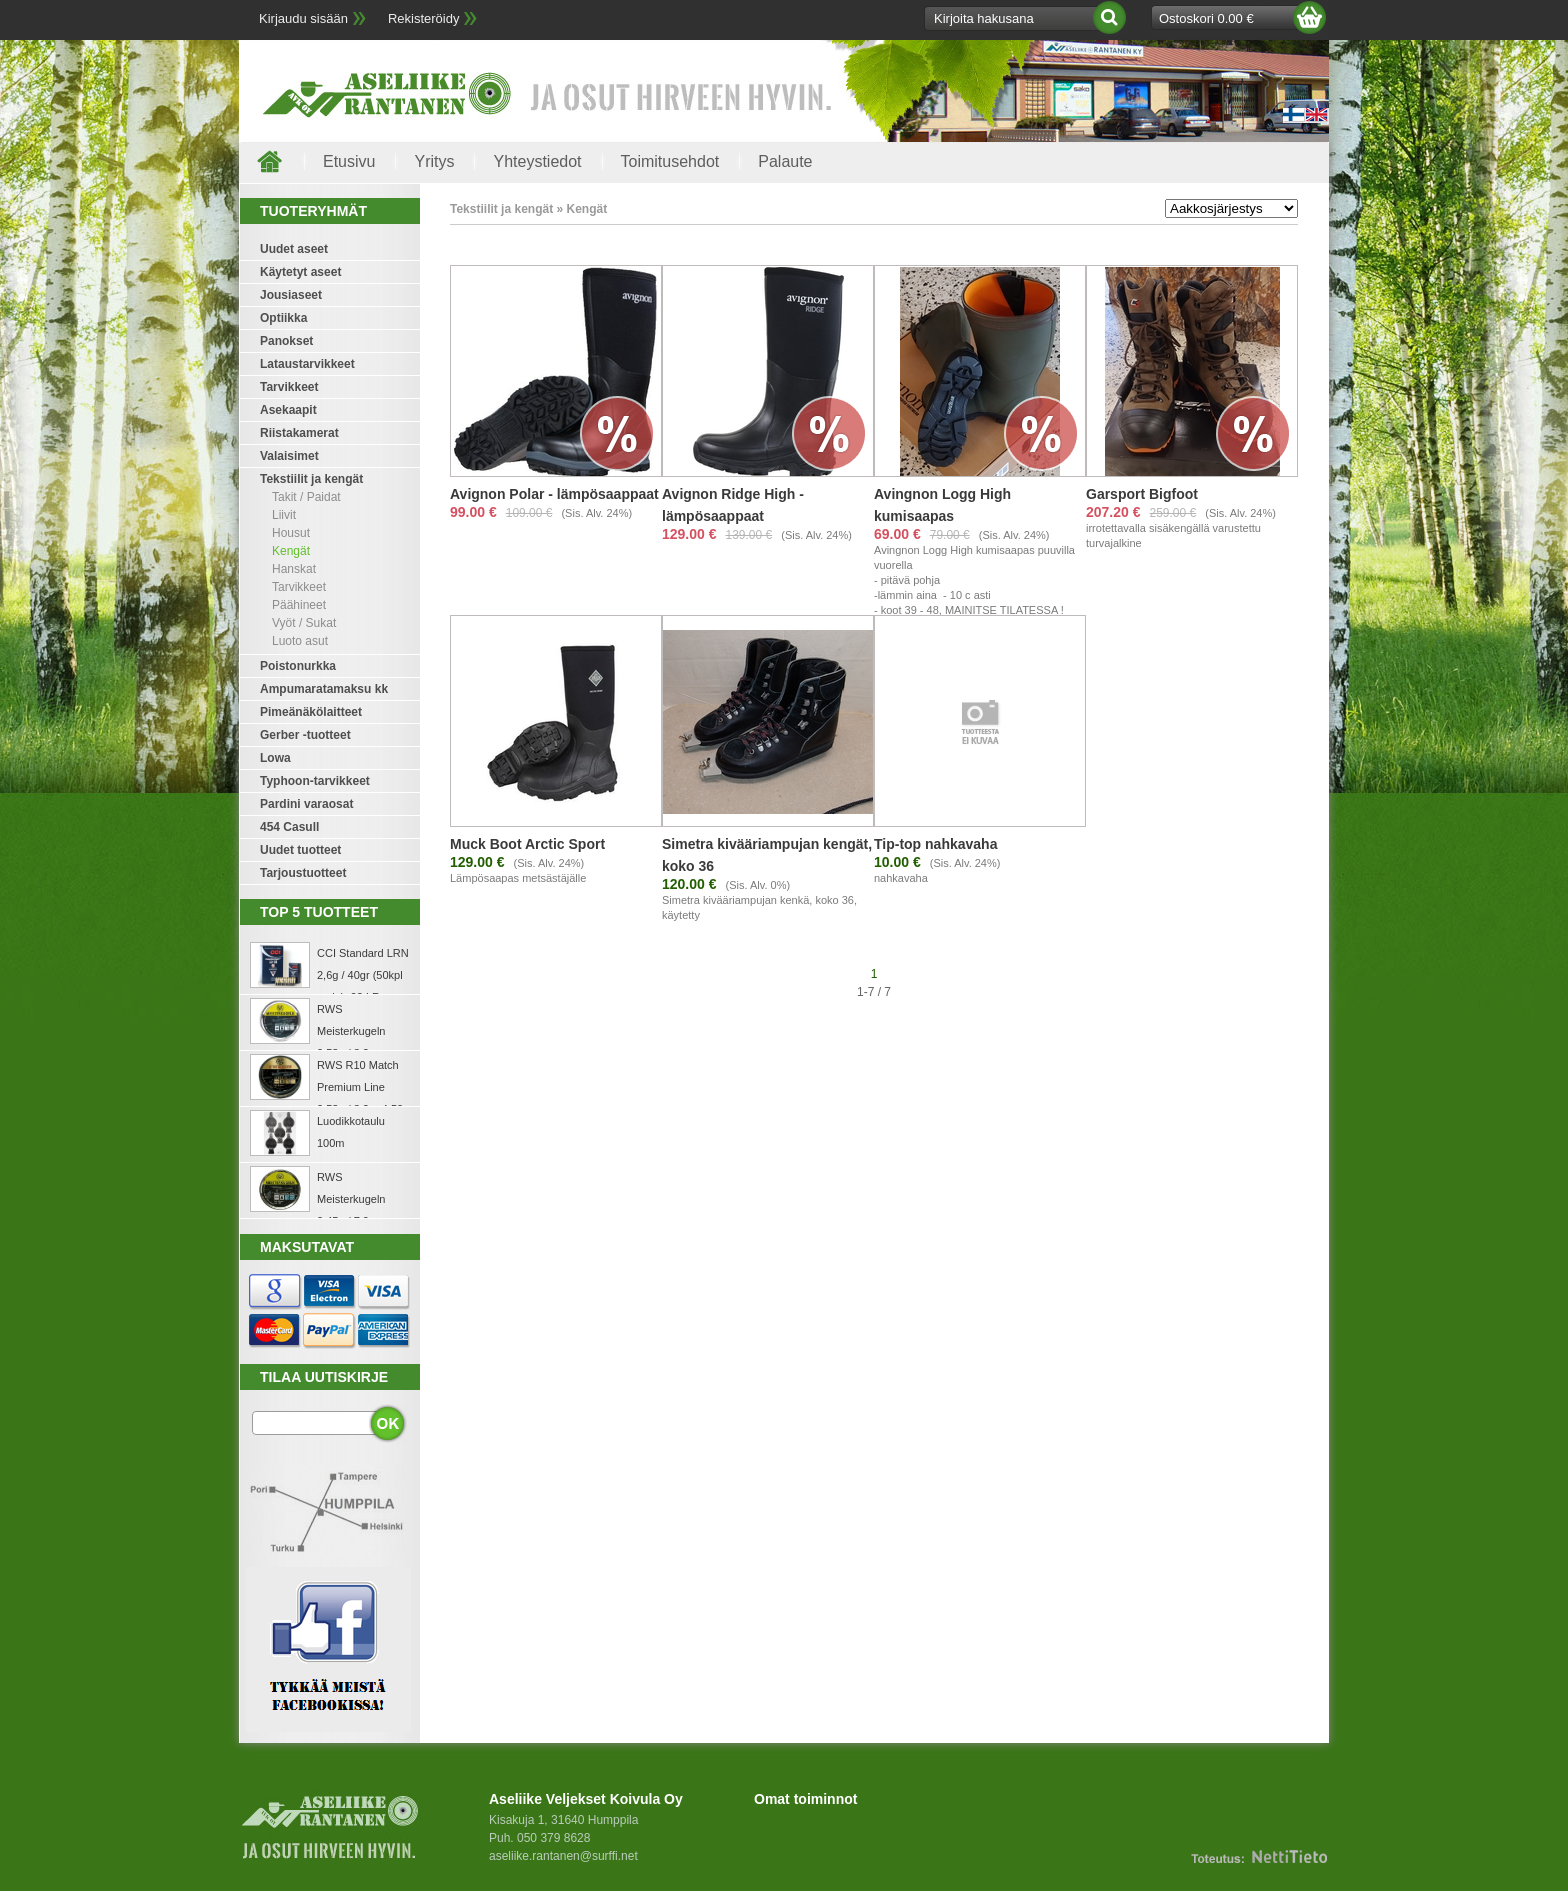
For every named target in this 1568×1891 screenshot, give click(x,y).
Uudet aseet (294, 249)
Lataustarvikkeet (307, 364)
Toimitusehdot (670, 161)
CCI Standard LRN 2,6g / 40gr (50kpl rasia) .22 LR (363, 975)
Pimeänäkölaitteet (311, 712)
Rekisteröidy (424, 18)
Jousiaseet (291, 295)
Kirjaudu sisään (303, 18)
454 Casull (289, 827)
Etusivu (349, 161)
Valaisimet (289, 456)
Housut (291, 533)
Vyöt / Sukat (304, 623)
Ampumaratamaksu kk (324, 689)
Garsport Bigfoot (1142, 494)
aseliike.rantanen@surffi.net (563, 1856)
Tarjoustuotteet (303, 873)
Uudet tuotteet (300, 850)
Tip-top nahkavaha (935, 844)
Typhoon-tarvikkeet (315, 781)
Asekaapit (288, 410)
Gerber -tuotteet (305, 735)
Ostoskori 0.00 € (1206, 18)
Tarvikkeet (289, 387)
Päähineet (299, 605)
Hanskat (294, 569)
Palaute (785, 161)
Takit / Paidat (306, 497)
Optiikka (283, 318)
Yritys (434, 161)
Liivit (284, 515)
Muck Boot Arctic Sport (527, 844)
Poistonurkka (298, 666)
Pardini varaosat (306, 804)
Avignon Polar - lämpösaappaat (554, 494)
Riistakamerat (299, 433)
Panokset (286, 341)
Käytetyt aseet (300, 272)
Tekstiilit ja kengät (311, 479)
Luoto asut (300, 641)
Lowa (275, 758)
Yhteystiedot (537, 161)
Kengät (291, 551)
